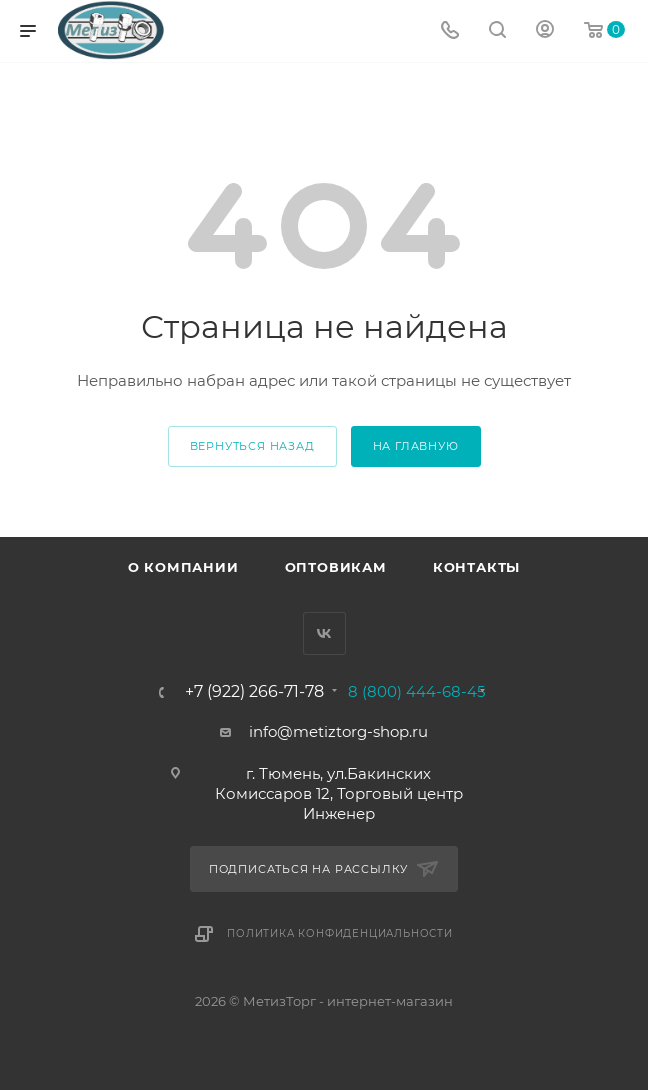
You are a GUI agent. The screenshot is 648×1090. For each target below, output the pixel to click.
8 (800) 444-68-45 (416, 691)
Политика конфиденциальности (340, 933)
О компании (183, 567)
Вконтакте (324, 633)
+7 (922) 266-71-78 (254, 692)
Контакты (476, 567)
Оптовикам (336, 567)
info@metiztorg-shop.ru (338, 731)
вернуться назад (252, 446)
